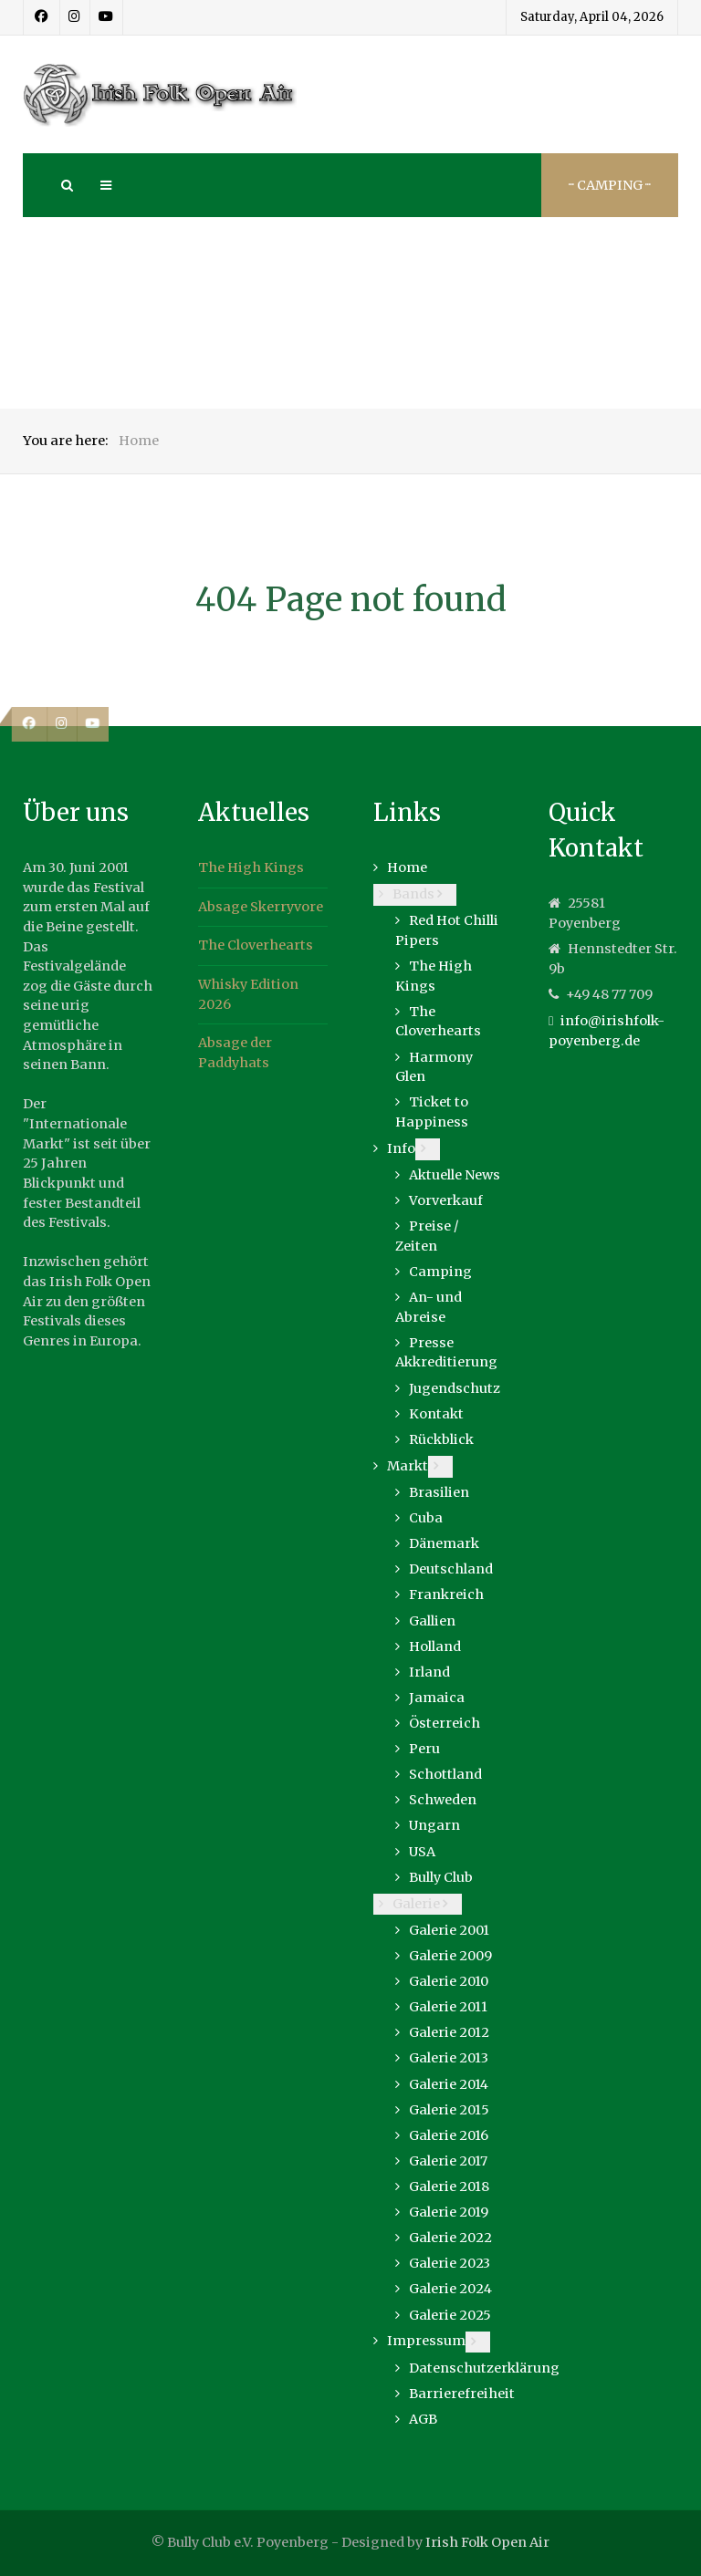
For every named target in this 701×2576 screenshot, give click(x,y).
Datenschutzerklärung (484, 2368)
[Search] (66, 185)
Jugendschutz (454, 1388)
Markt (407, 1466)
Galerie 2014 (448, 2084)
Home (407, 867)
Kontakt (436, 1414)
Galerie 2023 (449, 2263)
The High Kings (251, 867)
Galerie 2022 (450, 2237)
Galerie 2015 (449, 2110)
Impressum (426, 2340)
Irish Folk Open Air (487, 2542)
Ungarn (434, 1825)
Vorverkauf (446, 1200)
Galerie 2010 (448, 1981)
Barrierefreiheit (462, 2393)
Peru (424, 1748)
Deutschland (451, 1569)
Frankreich (446, 1594)
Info (401, 1148)
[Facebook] (41, 17)
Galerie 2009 (450, 1956)
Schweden (442, 1800)
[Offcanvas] (105, 185)
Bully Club (441, 1877)
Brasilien (439, 1492)
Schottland (445, 1774)
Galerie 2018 (449, 2186)
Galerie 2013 (448, 2058)
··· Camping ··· (610, 185)
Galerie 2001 (449, 1930)
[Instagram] (74, 17)
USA (422, 1852)
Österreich (444, 1723)
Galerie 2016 (448, 2135)
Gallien (432, 1621)
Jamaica (437, 1697)
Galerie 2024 (450, 2288)
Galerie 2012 (449, 2032)
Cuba (426, 1518)
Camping (440, 1271)
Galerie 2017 (448, 2161)
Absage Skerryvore (260, 906)
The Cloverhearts (255, 945)
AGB (423, 2419)
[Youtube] (106, 17)
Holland (435, 1646)
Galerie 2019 (448, 2212)
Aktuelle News (454, 1175)
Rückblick (441, 1439)
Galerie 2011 (448, 2007)
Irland (429, 1672)
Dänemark (444, 1543)
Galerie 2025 (450, 2315)
